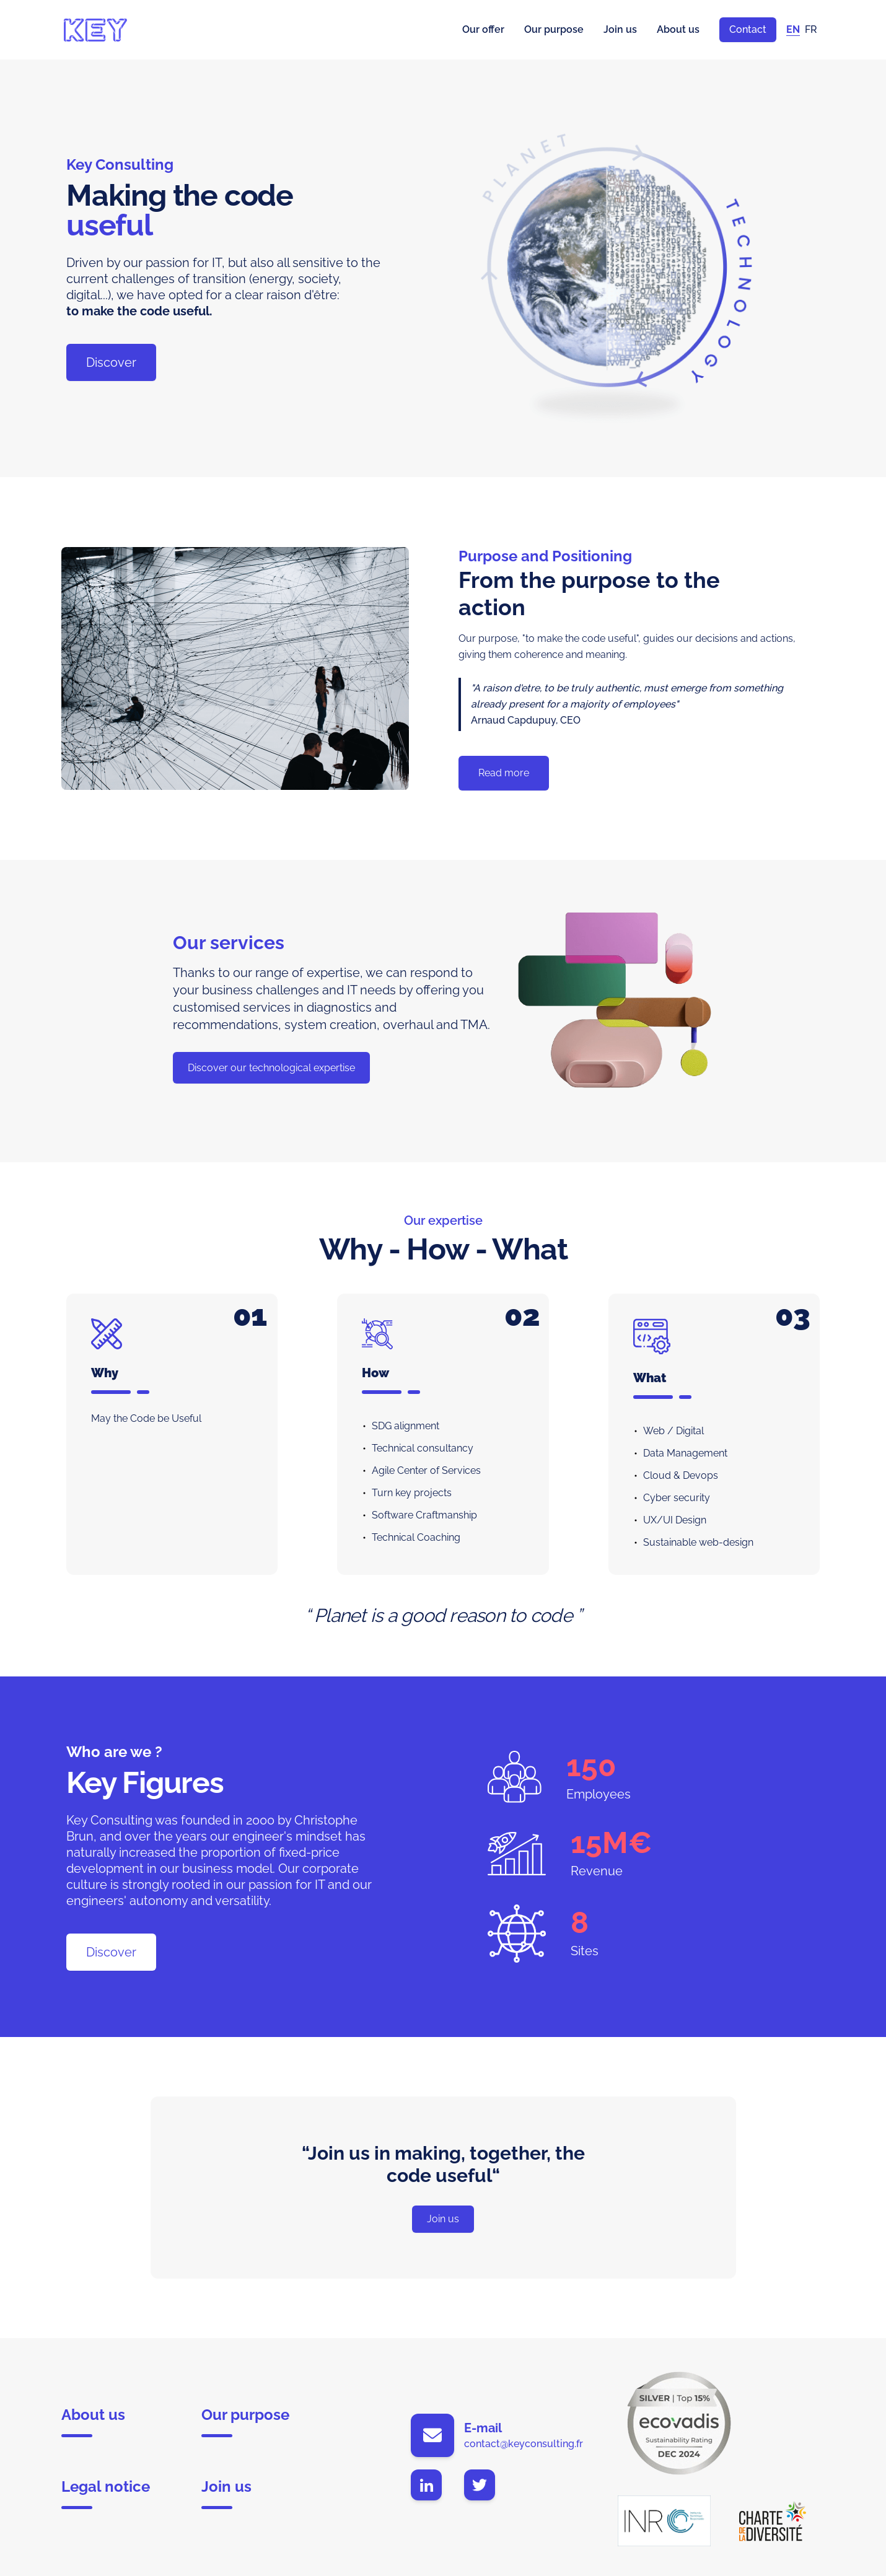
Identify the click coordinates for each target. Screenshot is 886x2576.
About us (678, 29)
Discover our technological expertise (271, 1068)
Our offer (483, 29)
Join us (620, 29)
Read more (503, 773)
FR (811, 29)
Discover (111, 362)
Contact (747, 29)
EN (793, 29)
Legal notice (105, 2493)
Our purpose (554, 29)
